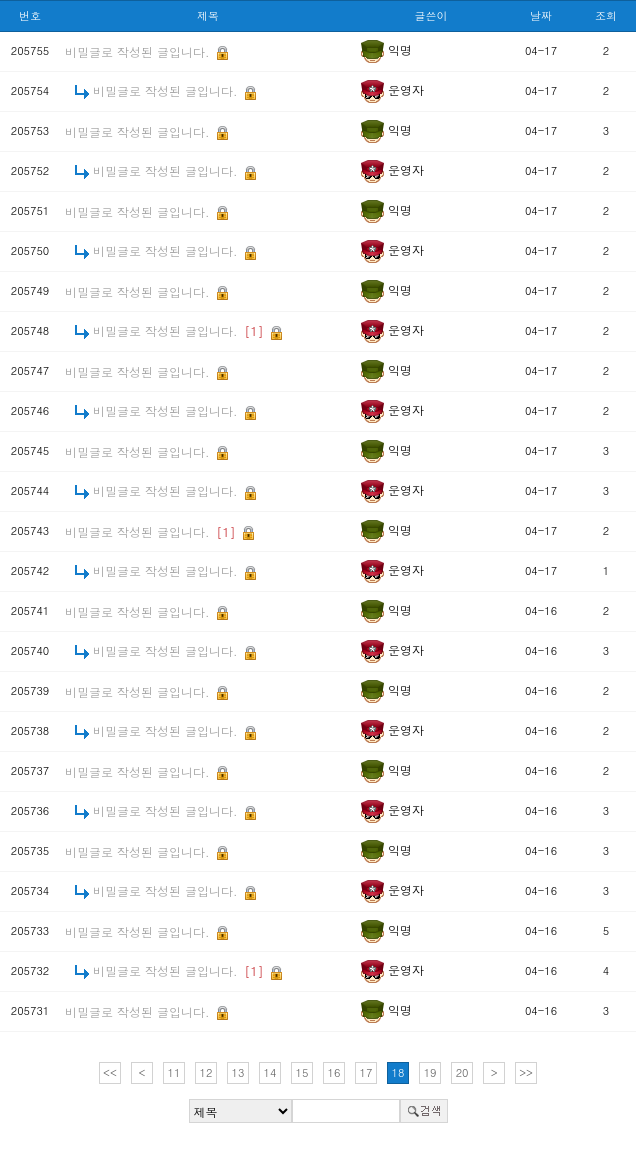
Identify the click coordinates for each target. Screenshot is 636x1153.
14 (270, 1072)
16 (334, 1072)
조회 (606, 15)
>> (526, 1072)
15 (302, 1072)
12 (206, 1072)
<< (110, 1072)
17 (366, 1072)
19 (430, 1072)
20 (462, 1072)
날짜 (541, 15)
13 (238, 1072)
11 (174, 1072)
